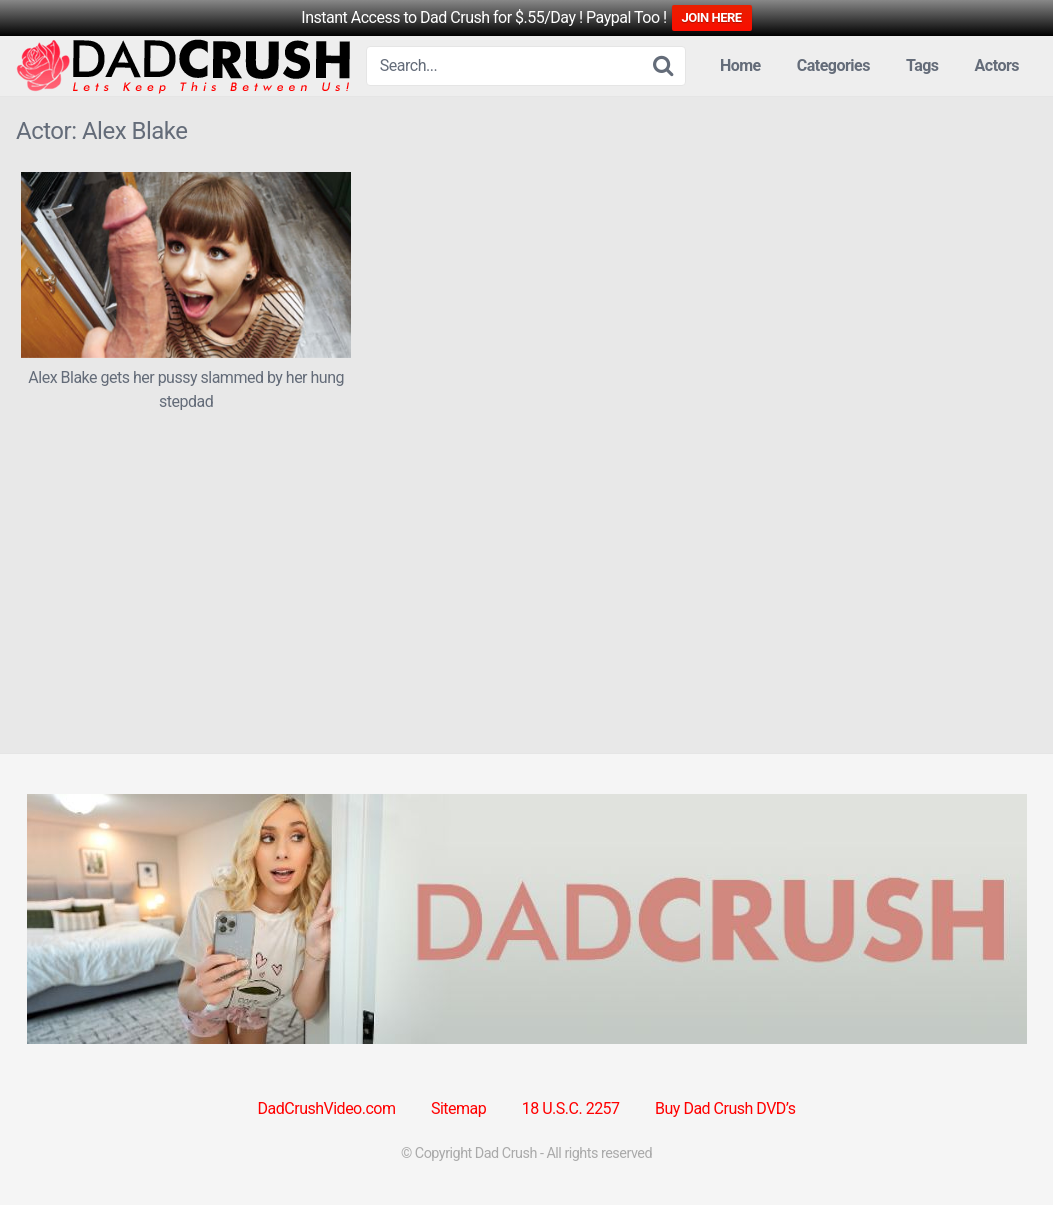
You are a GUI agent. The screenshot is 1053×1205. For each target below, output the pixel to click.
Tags (922, 65)
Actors (997, 65)
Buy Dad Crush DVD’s (725, 1108)
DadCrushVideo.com (327, 1108)
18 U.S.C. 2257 (571, 1108)
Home (740, 65)
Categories (833, 65)
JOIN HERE (712, 17)
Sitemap (458, 1108)
